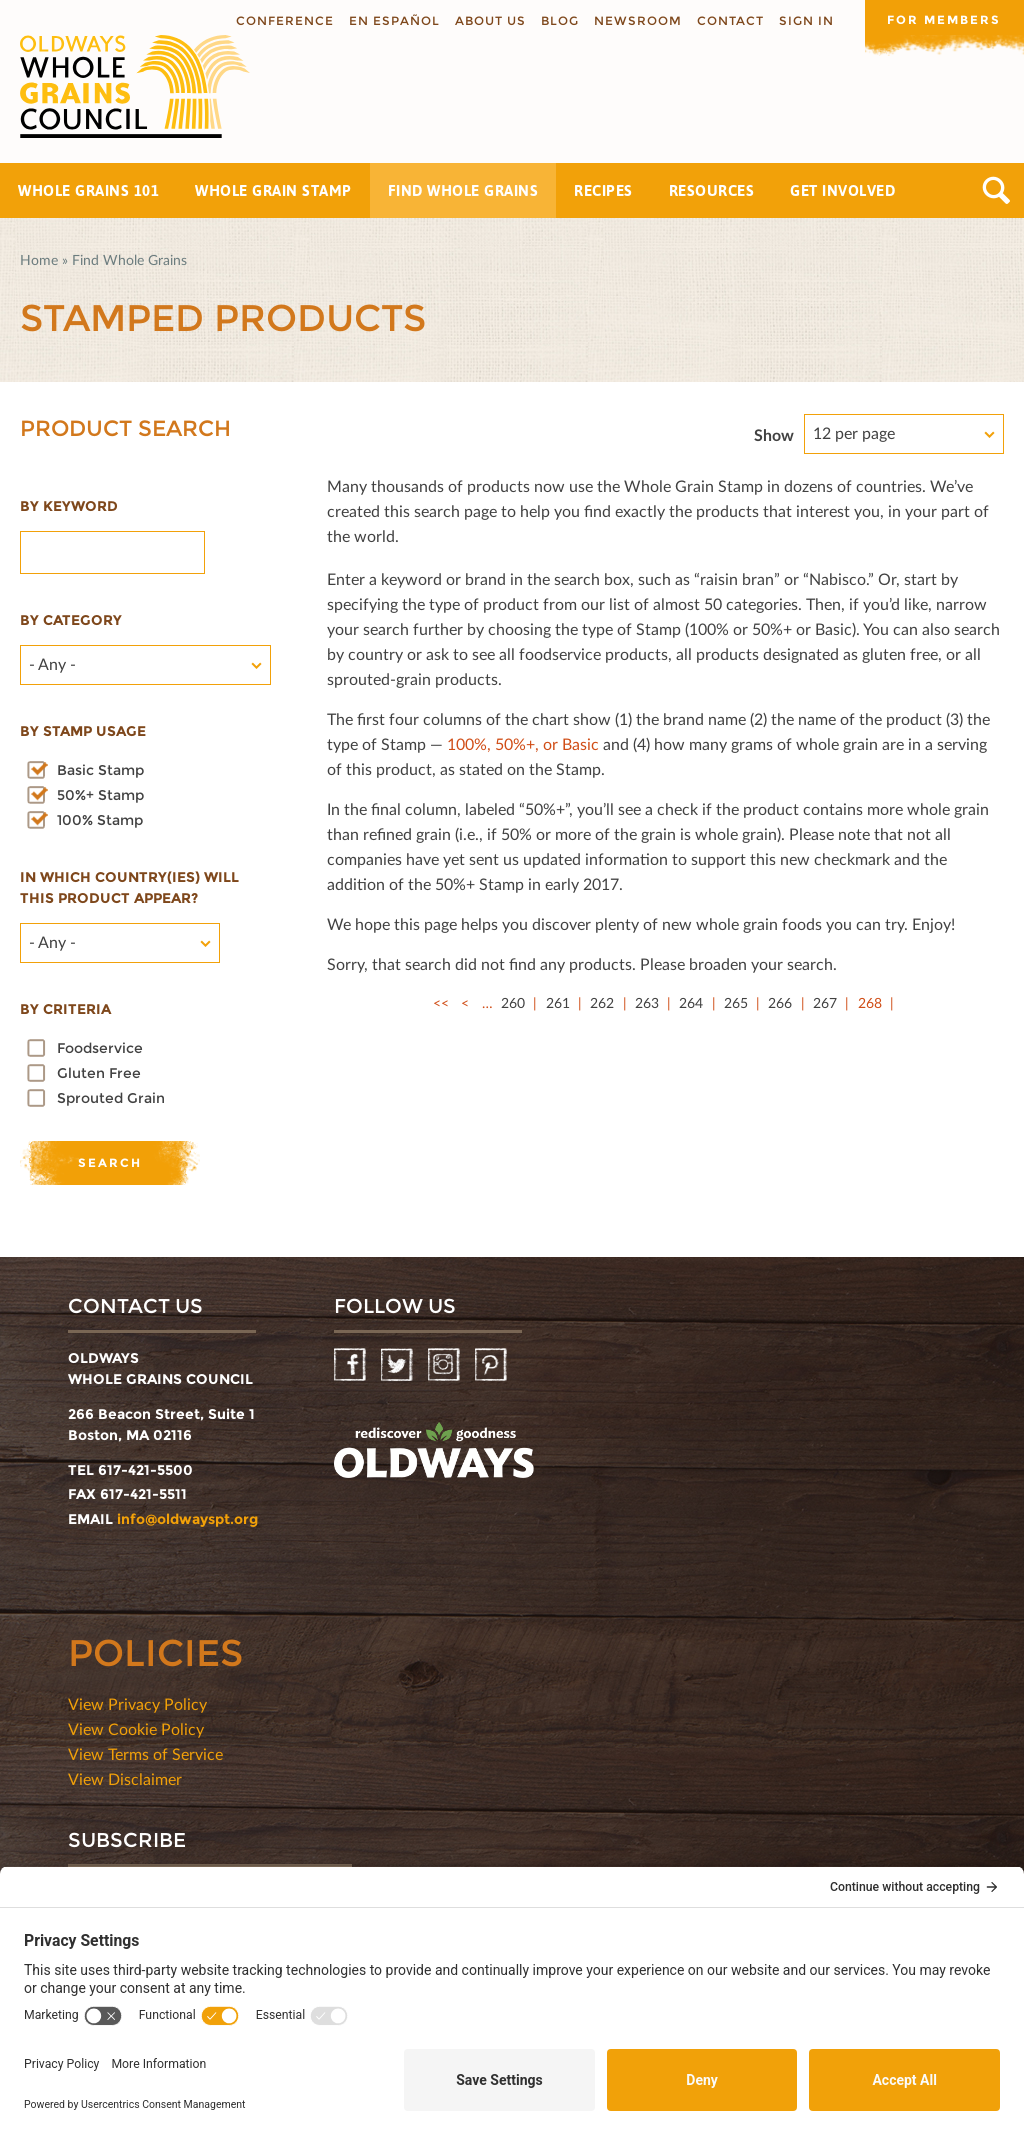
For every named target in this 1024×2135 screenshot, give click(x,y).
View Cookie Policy (136, 1728)
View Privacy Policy (137, 1703)
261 (558, 1002)
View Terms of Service (145, 1753)
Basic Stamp (100, 770)
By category (71, 620)
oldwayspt (434, 1451)
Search (996, 190)
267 (825, 1002)
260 (513, 1002)
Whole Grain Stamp (273, 190)
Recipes (603, 190)
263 (647, 1002)
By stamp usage (83, 731)
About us (489, 20)
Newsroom (637, 20)
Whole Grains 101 (88, 190)
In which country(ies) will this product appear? (129, 887)
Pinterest (492, 1365)
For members (944, 19)
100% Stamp (100, 820)
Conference (284, 20)
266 (780, 1002)
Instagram (445, 1365)
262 (602, 1002)
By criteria (65, 1009)
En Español (393, 20)
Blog (559, 20)
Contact (729, 20)
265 (736, 1002)
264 (691, 1002)
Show (774, 434)
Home (39, 259)
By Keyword (69, 506)
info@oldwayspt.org (187, 1519)
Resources (712, 190)
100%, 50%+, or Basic (523, 743)
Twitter (398, 1365)
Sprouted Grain (111, 1098)
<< (441, 1002)
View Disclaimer (125, 1778)
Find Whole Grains (463, 190)
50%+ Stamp (100, 795)
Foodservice (100, 1048)
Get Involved (842, 190)
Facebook (351, 1365)
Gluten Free (99, 1073)
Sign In (805, 20)
